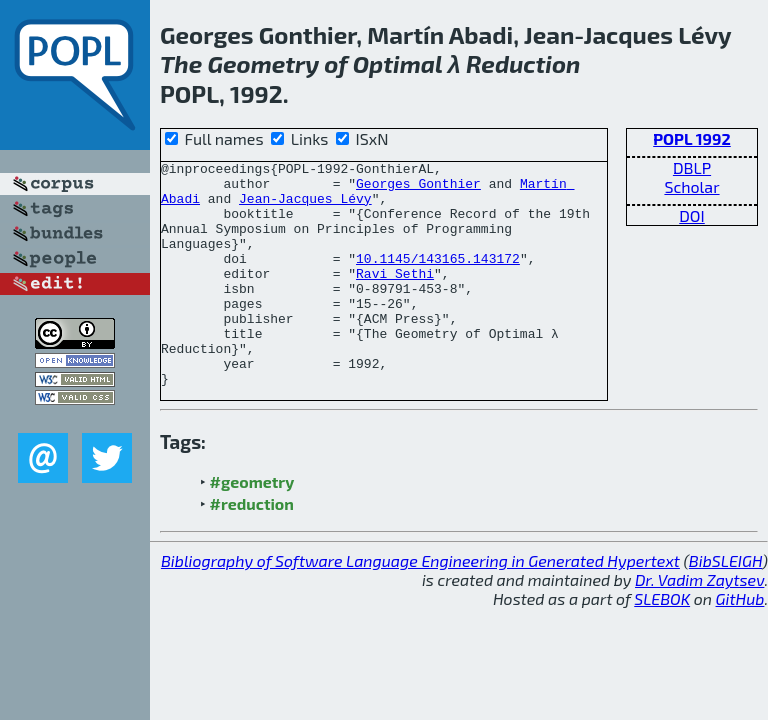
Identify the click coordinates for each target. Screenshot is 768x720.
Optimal (398, 63)
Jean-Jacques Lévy (305, 207)
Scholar (691, 186)
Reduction (523, 63)
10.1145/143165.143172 (438, 279)
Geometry (263, 63)
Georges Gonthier (418, 189)
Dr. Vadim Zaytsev (699, 624)
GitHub (740, 643)
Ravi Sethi (395, 297)
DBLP (692, 167)
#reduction (252, 548)
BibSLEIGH (725, 605)
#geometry (252, 526)
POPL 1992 (692, 138)
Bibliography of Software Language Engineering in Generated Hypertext (420, 605)
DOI (692, 215)
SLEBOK (662, 643)
